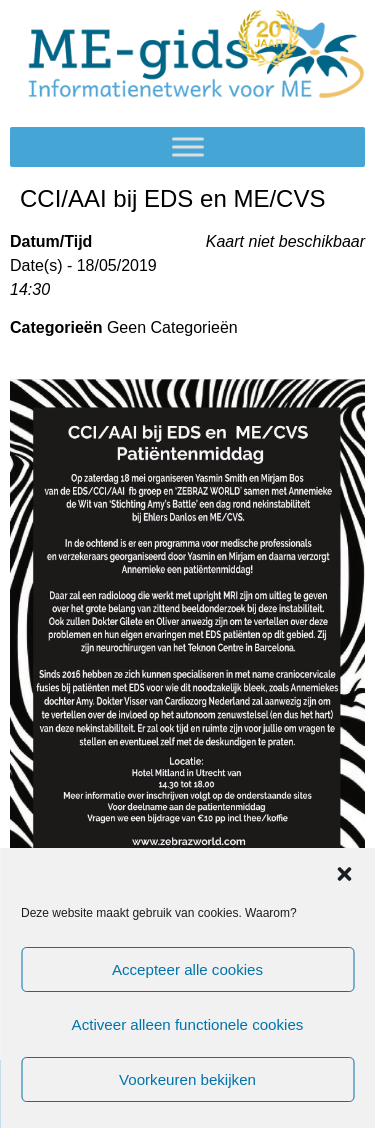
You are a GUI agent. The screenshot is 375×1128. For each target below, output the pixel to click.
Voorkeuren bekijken (188, 1079)
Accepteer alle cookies (187, 969)
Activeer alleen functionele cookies (187, 1024)
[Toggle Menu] (188, 147)
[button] (344, 874)
